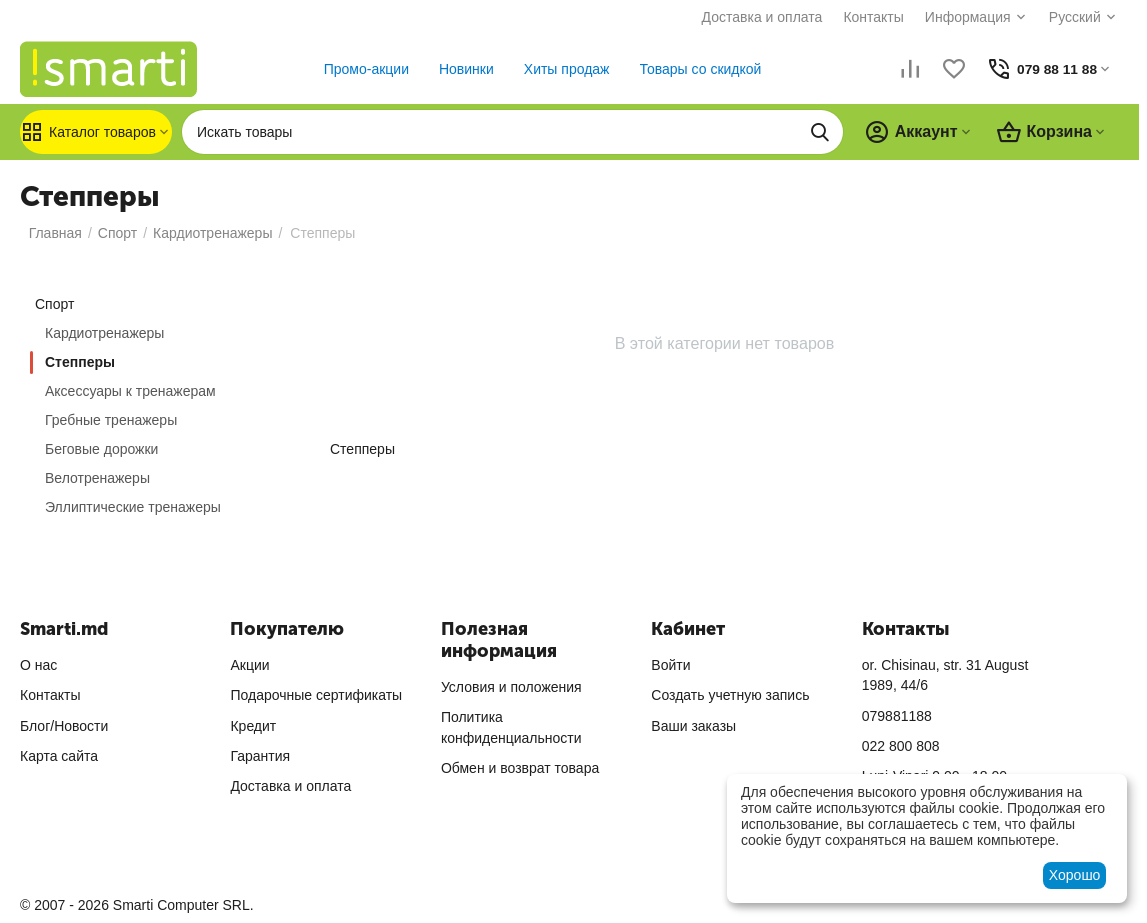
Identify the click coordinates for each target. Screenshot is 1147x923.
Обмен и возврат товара (520, 768)
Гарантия (260, 756)
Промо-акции (359, 69)
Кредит (253, 726)
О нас (38, 665)
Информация (956, 17)
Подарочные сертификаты (316, 695)
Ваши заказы (693, 726)
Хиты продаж (560, 69)
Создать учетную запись (730, 695)
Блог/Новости (64, 726)
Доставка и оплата (750, 17)
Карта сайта (59, 756)
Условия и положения (511, 687)
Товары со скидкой (694, 69)
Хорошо (1075, 875)
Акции (249, 665)
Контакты (862, 17)
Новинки (459, 69)
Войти (670, 665)
